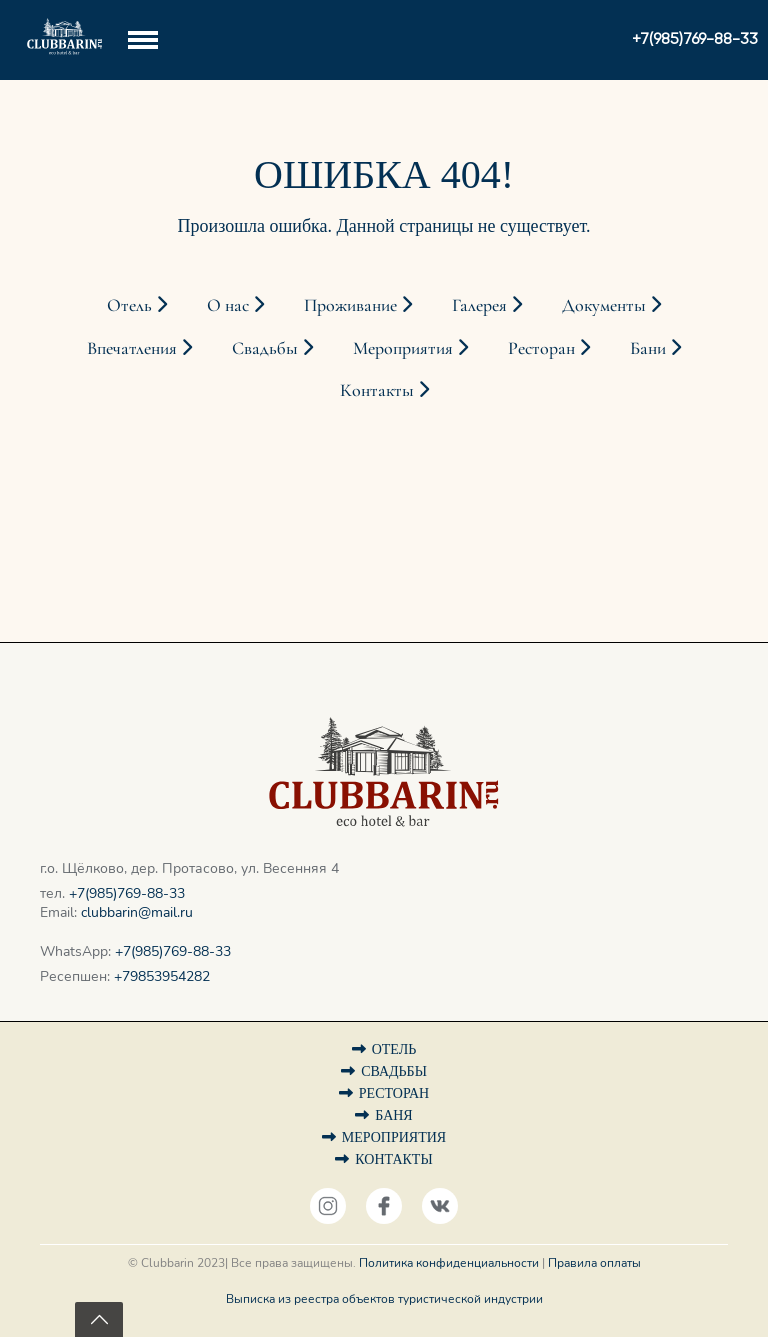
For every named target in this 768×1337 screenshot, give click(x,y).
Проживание (358, 305)
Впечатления (139, 348)
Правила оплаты (594, 1263)
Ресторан (549, 348)
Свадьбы (272, 348)
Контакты (384, 390)
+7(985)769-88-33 (127, 893)
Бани (655, 348)
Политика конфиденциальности (449, 1263)
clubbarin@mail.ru (137, 912)
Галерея (487, 305)
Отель (137, 305)
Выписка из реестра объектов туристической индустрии (384, 1299)
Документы (611, 305)
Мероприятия (410, 348)
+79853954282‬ (162, 976)
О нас (235, 305)
